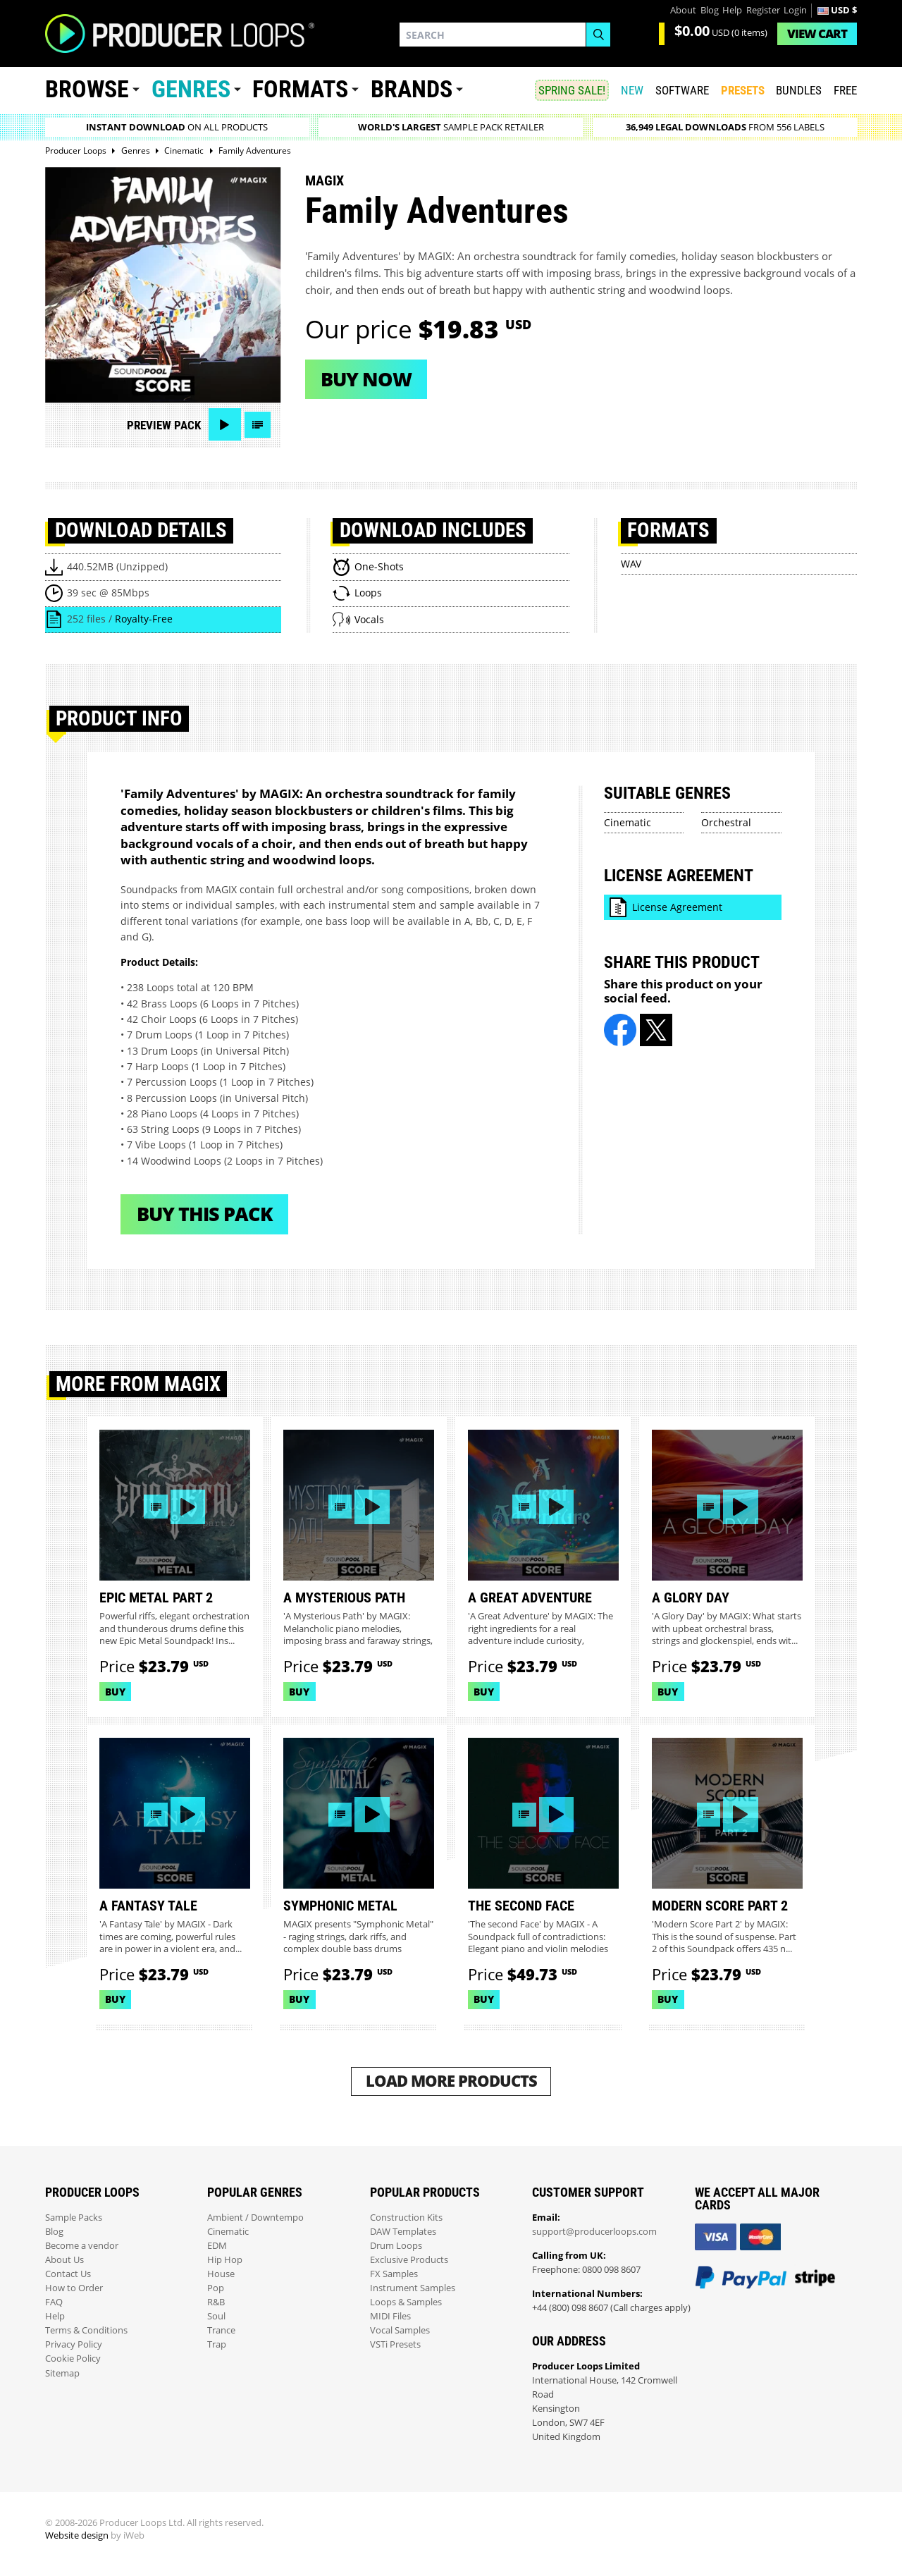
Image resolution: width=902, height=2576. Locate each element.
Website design (77, 2535)
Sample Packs (73, 2218)
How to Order (74, 2288)
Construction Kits (406, 2218)
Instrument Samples (412, 2288)
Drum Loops (396, 2246)
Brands (411, 89)
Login (795, 10)
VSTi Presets (395, 2344)
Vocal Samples (400, 2330)
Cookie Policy (73, 2359)
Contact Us (68, 2274)
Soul (216, 2316)
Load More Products (451, 2081)
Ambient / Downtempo (255, 2218)
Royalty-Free (144, 618)
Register (763, 10)
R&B (216, 2302)
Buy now (366, 379)
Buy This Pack (205, 1214)
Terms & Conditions (86, 2330)
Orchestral (726, 822)
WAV (631, 563)
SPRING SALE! (571, 90)
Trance (221, 2330)
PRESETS (743, 90)
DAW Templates (403, 2232)
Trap (216, 2344)
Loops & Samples (406, 2302)
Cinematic (627, 822)
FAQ (54, 2302)
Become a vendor (81, 2246)
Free (845, 90)
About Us (64, 2260)
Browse (87, 89)
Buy (115, 1691)
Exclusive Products (409, 2260)
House (221, 2274)
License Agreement (677, 907)
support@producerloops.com (594, 2232)
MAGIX (324, 180)
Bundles (799, 90)
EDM (217, 2246)
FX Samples (394, 2274)
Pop (215, 2288)
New (632, 90)
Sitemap (62, 2373)
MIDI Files (390, 2316)
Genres (191, 89)
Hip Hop (224, 2260)
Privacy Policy (73, 2344)
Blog (709, 10)
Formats (300, 89)
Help (732, 10)
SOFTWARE (682, 90)
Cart (817, 33)
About (683, 10)
